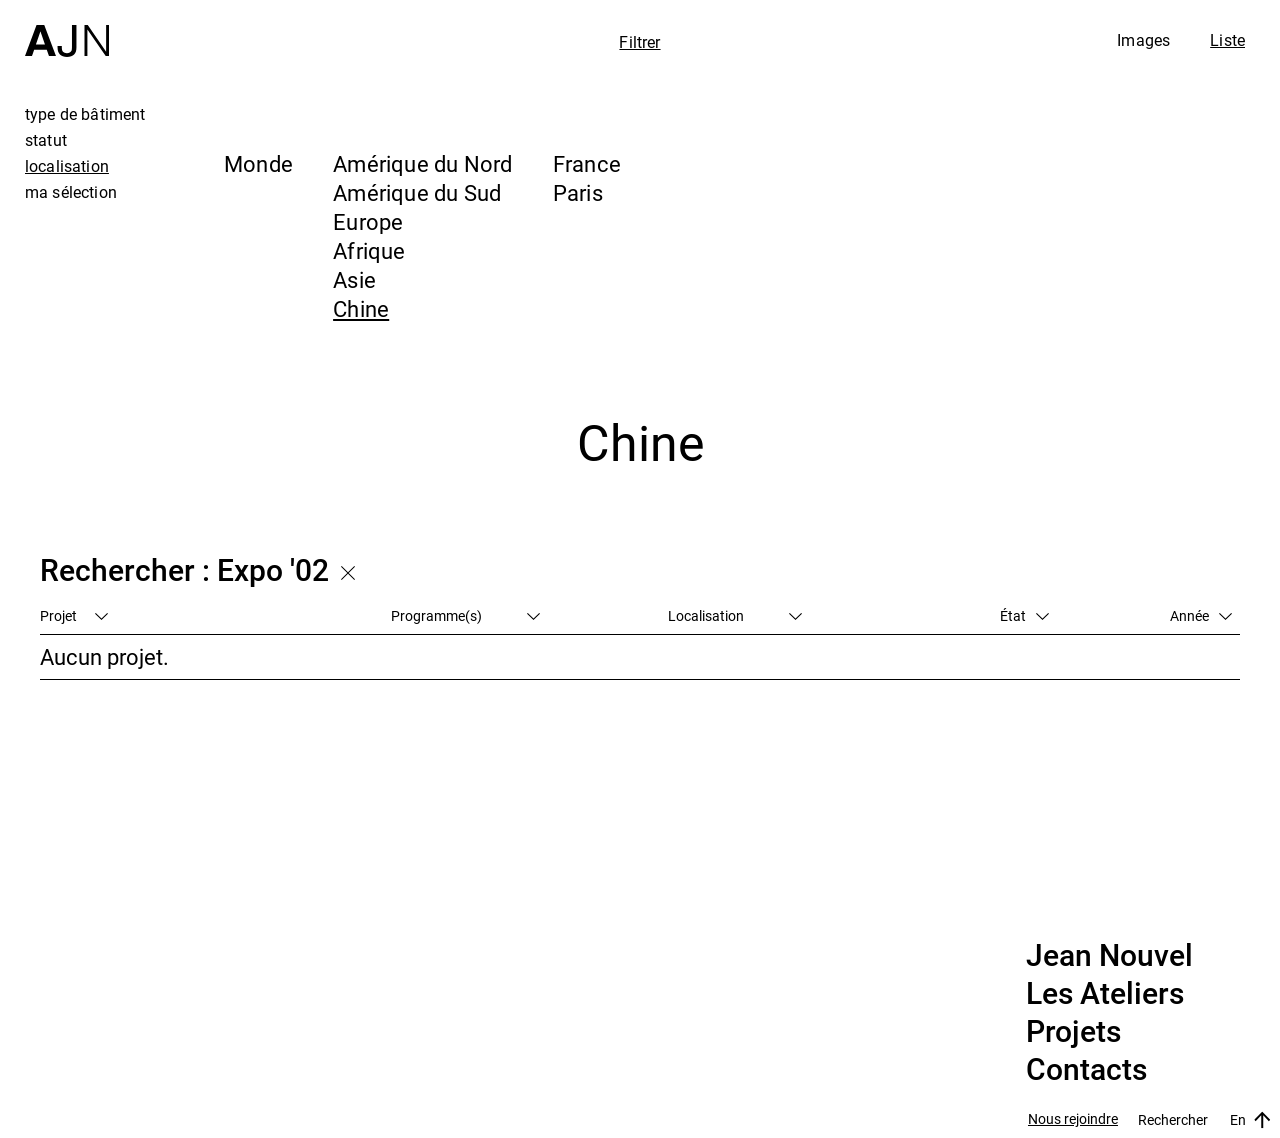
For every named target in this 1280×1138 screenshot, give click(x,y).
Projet (74, 615)
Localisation (735, 615)
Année (1201, 615)
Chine (361, 308)
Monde (258, 163)
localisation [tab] (67, 166)
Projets (1073, 1032)
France (587, 163)
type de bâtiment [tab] (85, 114)
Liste (1227, 40)
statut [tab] (46, 140)
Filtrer (639, 42)
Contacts (1086, 1070)
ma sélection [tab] (71, 192)
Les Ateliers (1105, 994)
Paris (578, 192)
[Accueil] (67, 28)
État (1024, 615)
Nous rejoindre (1073, 1119)
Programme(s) (465, 615)
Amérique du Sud (417, 192)
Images (1143, 40)
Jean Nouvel (1109, 956)
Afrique (369, 250)
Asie (354, 279)
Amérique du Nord (423, 163)
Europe (368, 221)
